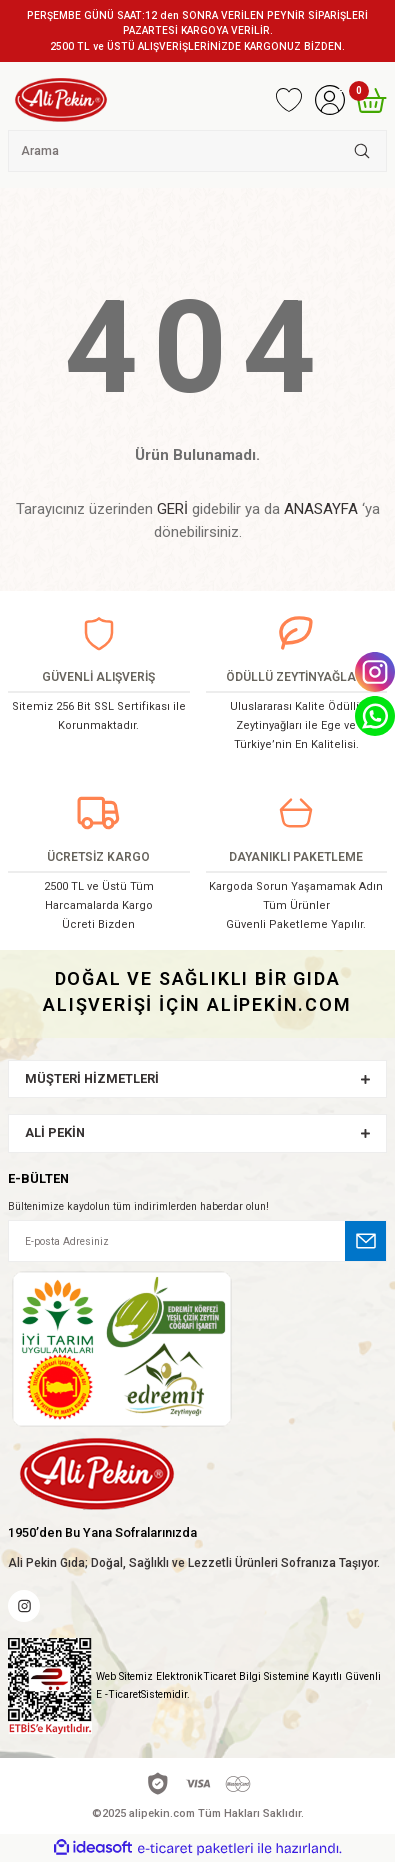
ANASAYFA (321, 509)
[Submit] (366, 1241)
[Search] (197, 151)
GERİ (172, 509)
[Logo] (61, 100)
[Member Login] (329, 100)
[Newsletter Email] (197, 1241)
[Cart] (370, 100)
